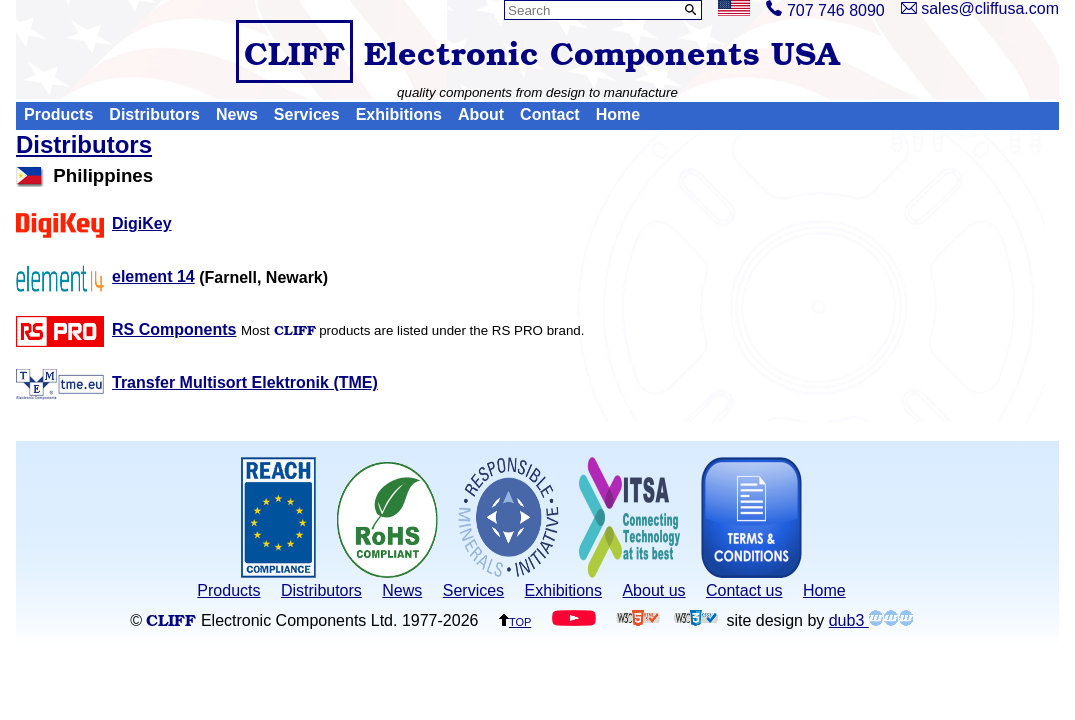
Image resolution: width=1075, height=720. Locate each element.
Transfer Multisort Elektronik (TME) (197, 382)
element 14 (105, 276)
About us (653, 590)
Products (58, 115)
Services (307, 115)
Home (618, 115)
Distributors (154, 115)
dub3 (871, 620)
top (515, 620)
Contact (550, 115)
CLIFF (294, 51)
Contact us (744, 590)
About (481, 115)
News (237, 115)
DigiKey (94, 223)
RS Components (126, 329)
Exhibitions (399, 115)
